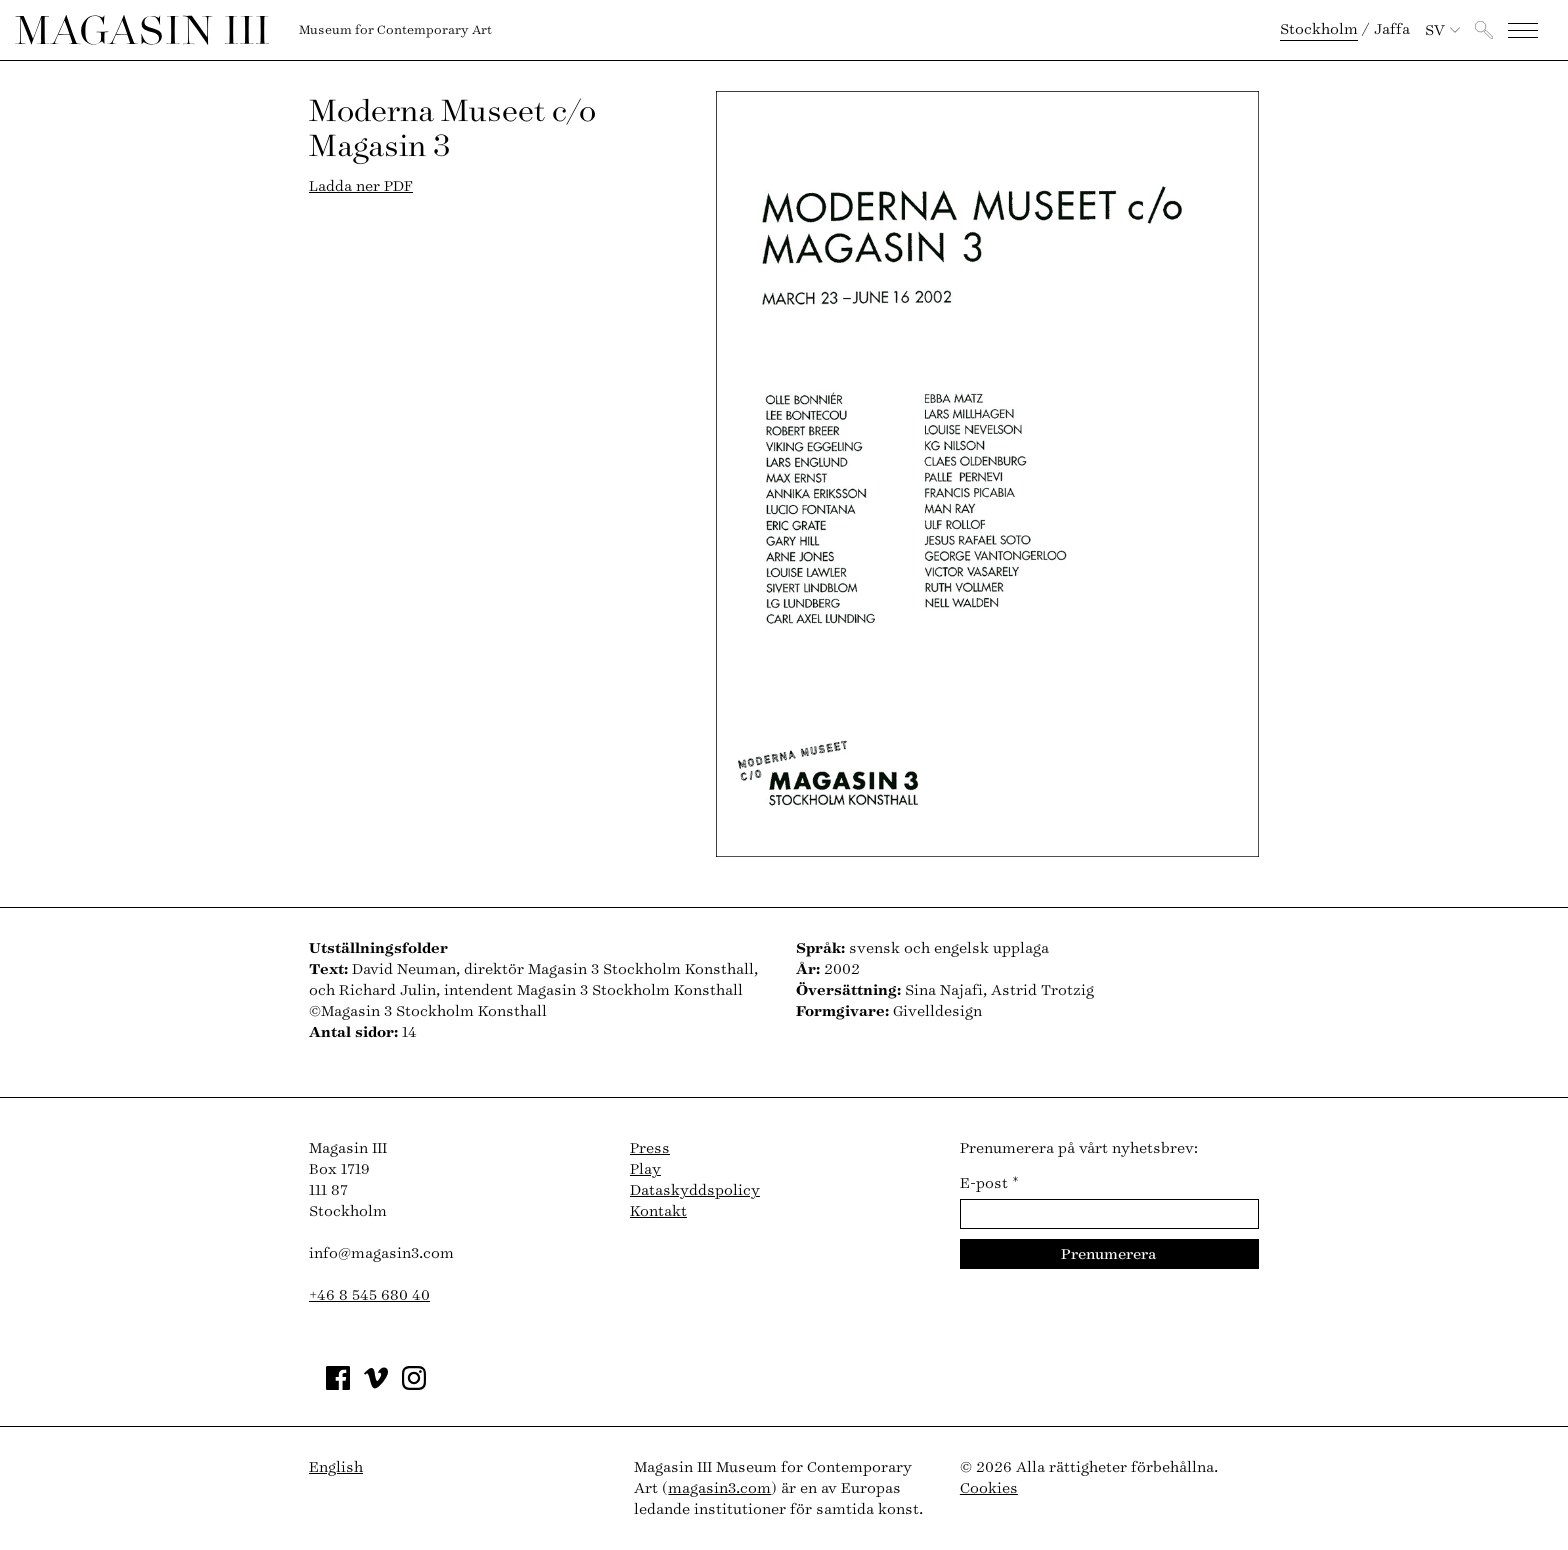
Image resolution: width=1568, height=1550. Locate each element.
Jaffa (1392, 29)
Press (650, 1148)
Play (645, 1169)
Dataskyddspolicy (695, 1190)
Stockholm (1319, 29)
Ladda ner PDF (361, 186)
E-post (989, 1183)
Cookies (989, 1488)
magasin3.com (719, 1488)
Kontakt (658, 1211)
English (336, 1467)
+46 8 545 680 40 (369, 1295)
